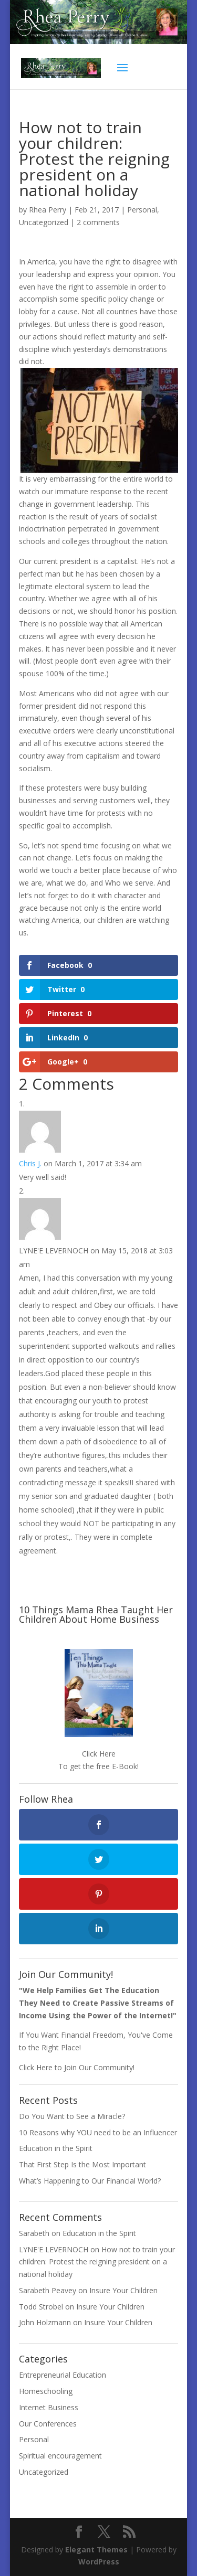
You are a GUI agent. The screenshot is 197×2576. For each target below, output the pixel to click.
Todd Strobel (41, 2307)
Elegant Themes (96, 2549)
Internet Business (48, 2407)
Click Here (99, 1754)
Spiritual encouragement (60, 2456)
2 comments (98, 222)
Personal (142, 210)
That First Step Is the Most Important (82, 2164)
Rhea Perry (47, 210)
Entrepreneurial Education (62, 2375)
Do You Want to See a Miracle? (72, 2116)
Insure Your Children (123, 2290)
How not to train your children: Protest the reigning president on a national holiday (97, 2262)
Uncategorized (43, 222)
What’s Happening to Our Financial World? (90, 2181)
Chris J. (30, 1163)
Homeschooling (45, 2391)
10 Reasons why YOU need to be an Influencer (98, 2132)
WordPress (98, 2562)
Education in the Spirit (55, 2148)
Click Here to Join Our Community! (76, 2067)
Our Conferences (48, 2424)
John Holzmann (45, 2322)
